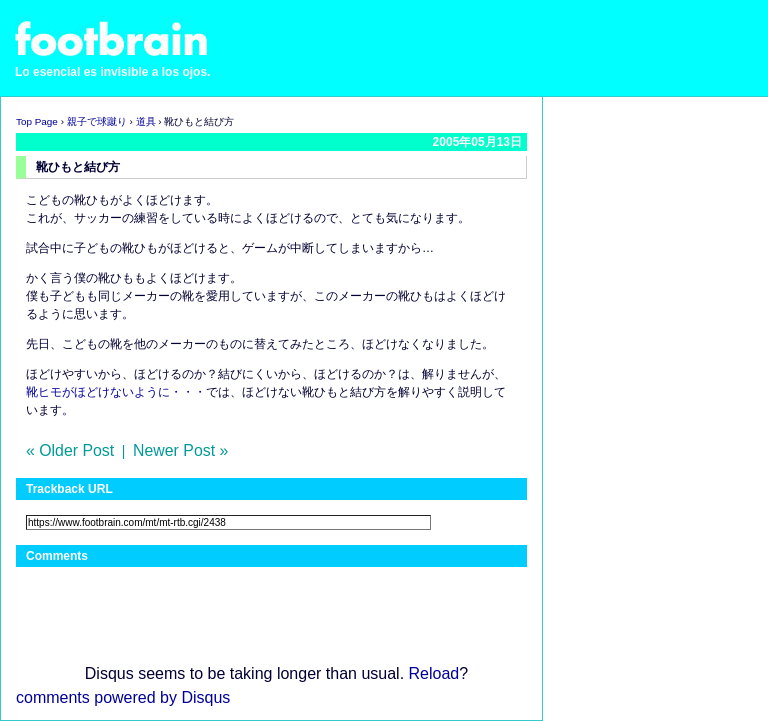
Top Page (37, 121)
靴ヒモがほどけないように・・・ (116, 392)
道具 (146, 121)
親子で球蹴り (97, 121)
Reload (434, 673)
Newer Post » (180, 450)
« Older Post (70, 450)
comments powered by (123, 697)
